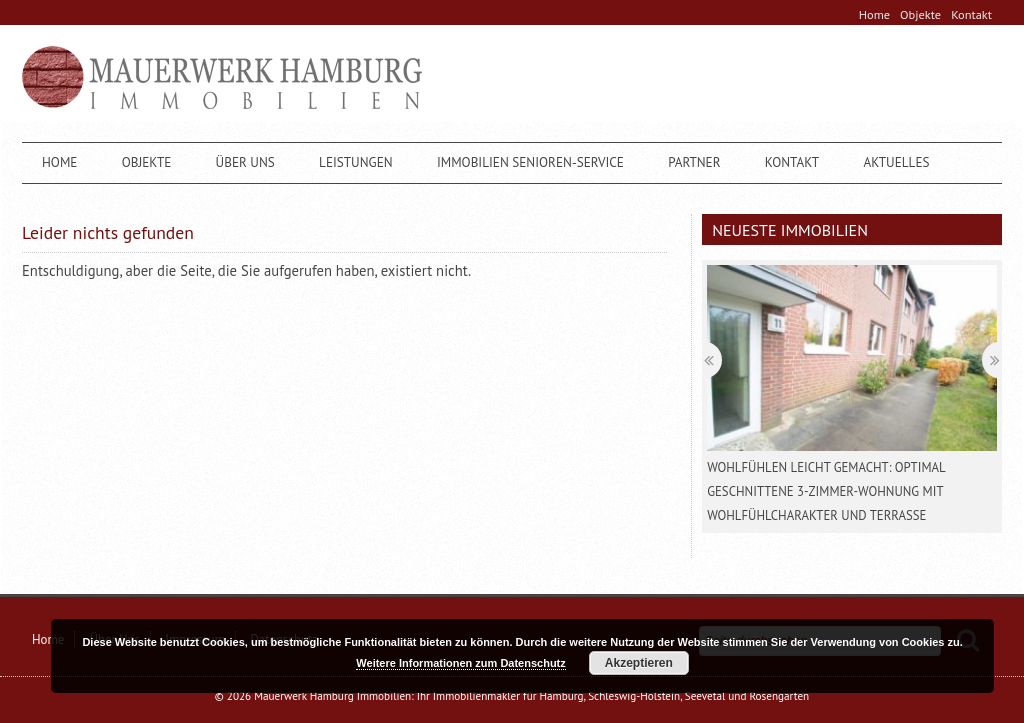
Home (874, 14)
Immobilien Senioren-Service (530, 162)
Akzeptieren (639, 663)
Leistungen (356, 162)
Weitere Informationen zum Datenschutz (460, 663)
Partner (694, 162)
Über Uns (245, 162)
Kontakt (971, 14)
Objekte (920, 14)
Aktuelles (896, 162)
